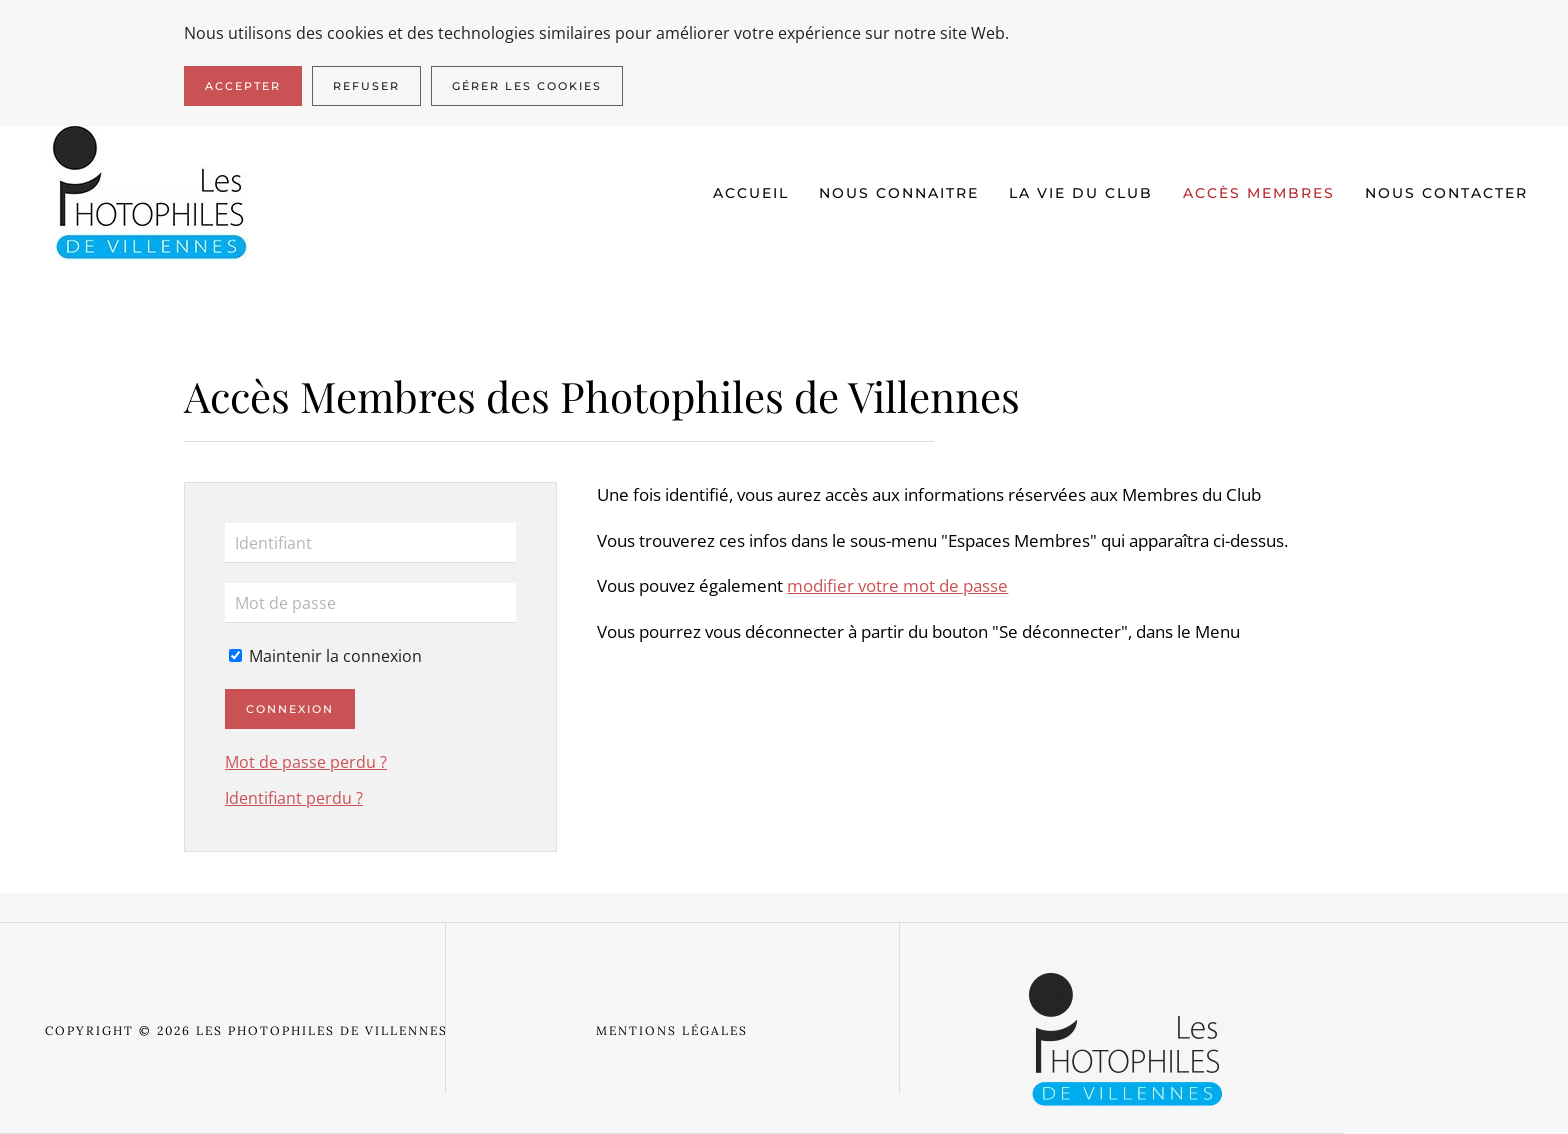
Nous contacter (1446, 193)
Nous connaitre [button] (899, 193)
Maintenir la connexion (325, 656)
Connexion (290, 709)
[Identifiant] (370, 543)
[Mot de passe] (370, 603)
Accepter (243, 86)
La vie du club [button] (1081, 193)
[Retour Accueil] (151, 193)
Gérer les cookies (527, 86)
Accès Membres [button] (1259, 193)
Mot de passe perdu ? (306, 762)
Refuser (366, 86)
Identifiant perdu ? (294, 798)
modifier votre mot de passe (897, 585)
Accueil (751, 193)
